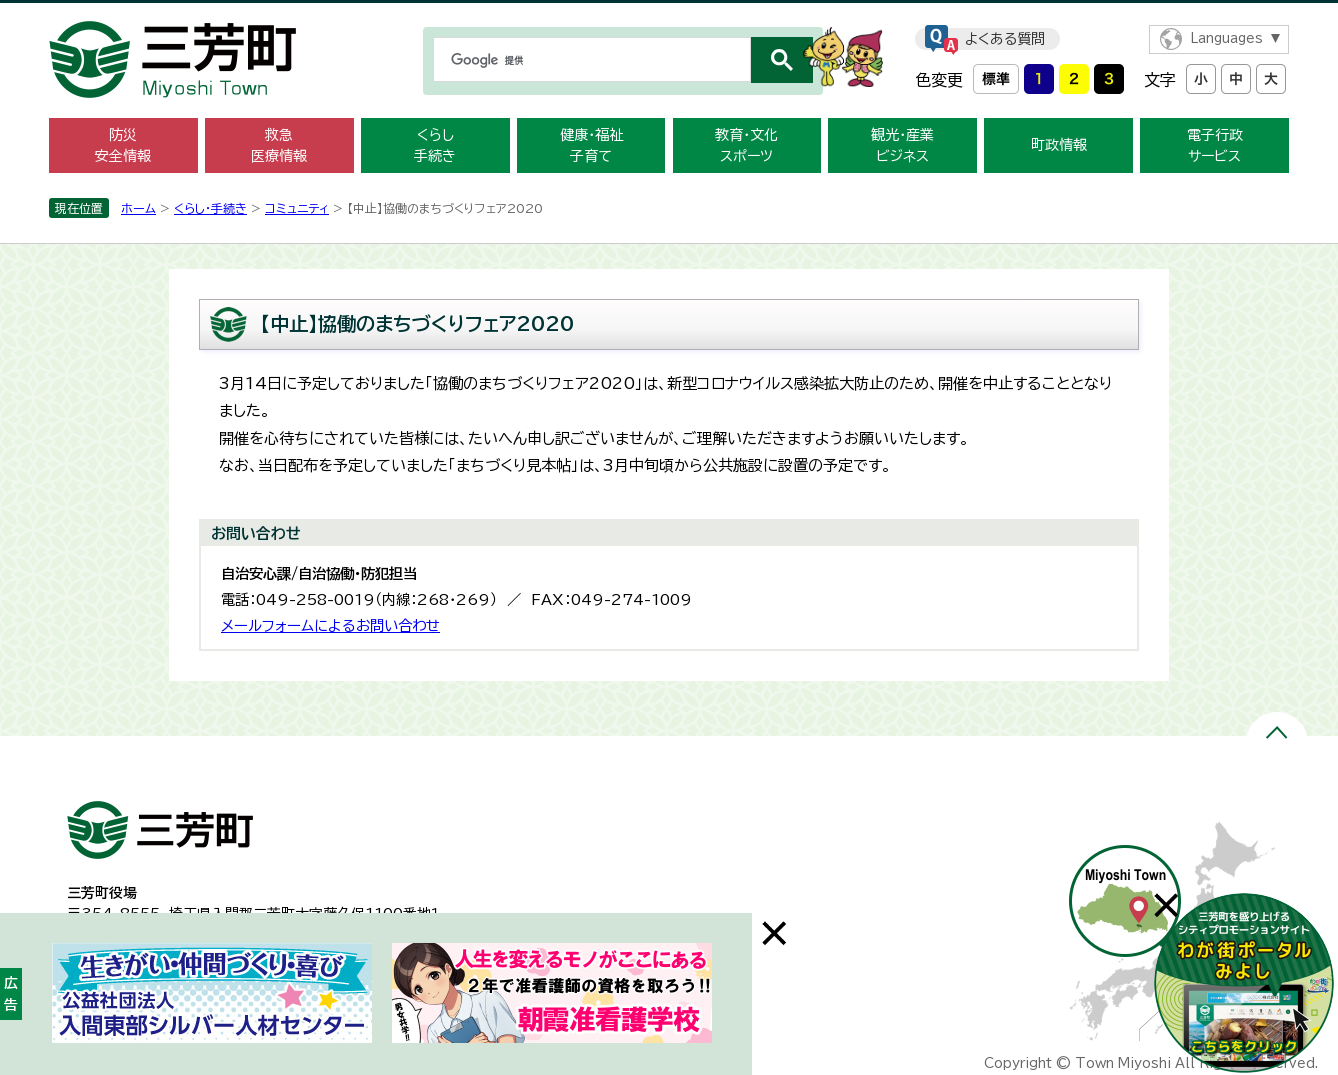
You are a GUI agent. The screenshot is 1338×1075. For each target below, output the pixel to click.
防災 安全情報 (123, 145)
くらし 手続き (435, 145)
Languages (1226, 38)
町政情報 (1059, 145)
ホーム (138, 208)
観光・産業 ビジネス (902, 145)
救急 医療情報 (279, 145)
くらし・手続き (210, 208)
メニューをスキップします (669, 13)
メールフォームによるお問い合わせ (330, 625)
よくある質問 (1005, 39)
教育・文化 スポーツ (746, 145)
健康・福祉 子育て (591, 145)
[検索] (590, 60)
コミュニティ (297, 208)
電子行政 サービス (1215, 145)
